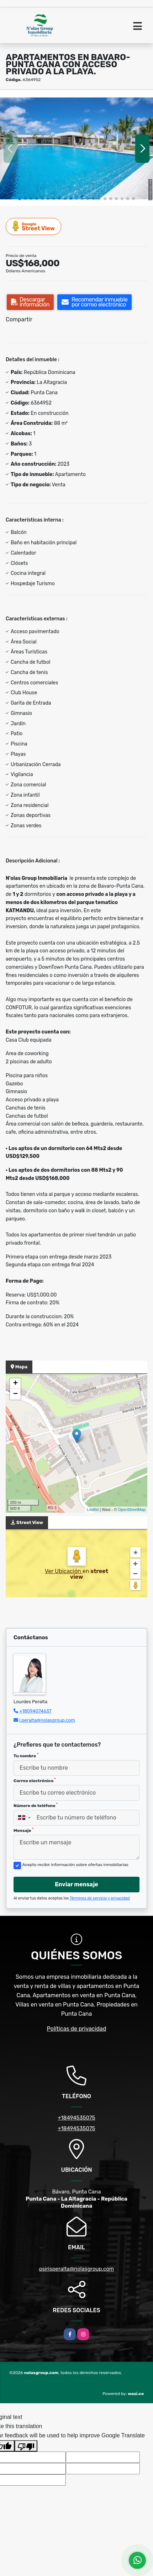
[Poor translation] (26, 2446)
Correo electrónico (35, 1780)
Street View (33, 226)
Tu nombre (26, 1755)
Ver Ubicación (64, 1571)
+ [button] (15, 1383)
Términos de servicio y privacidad (100, 1898)
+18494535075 (76, 2118)
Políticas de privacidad (76, 2028)
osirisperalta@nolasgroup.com (76, 2269)
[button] (19, 198)
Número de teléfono (36, 1805)
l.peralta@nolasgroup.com (47, 1720)
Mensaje (23, 1830)
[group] (76, 148)
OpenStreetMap (132, 1509)
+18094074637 (35, 1711)
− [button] (15, 1394)
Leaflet (93, 1509)
